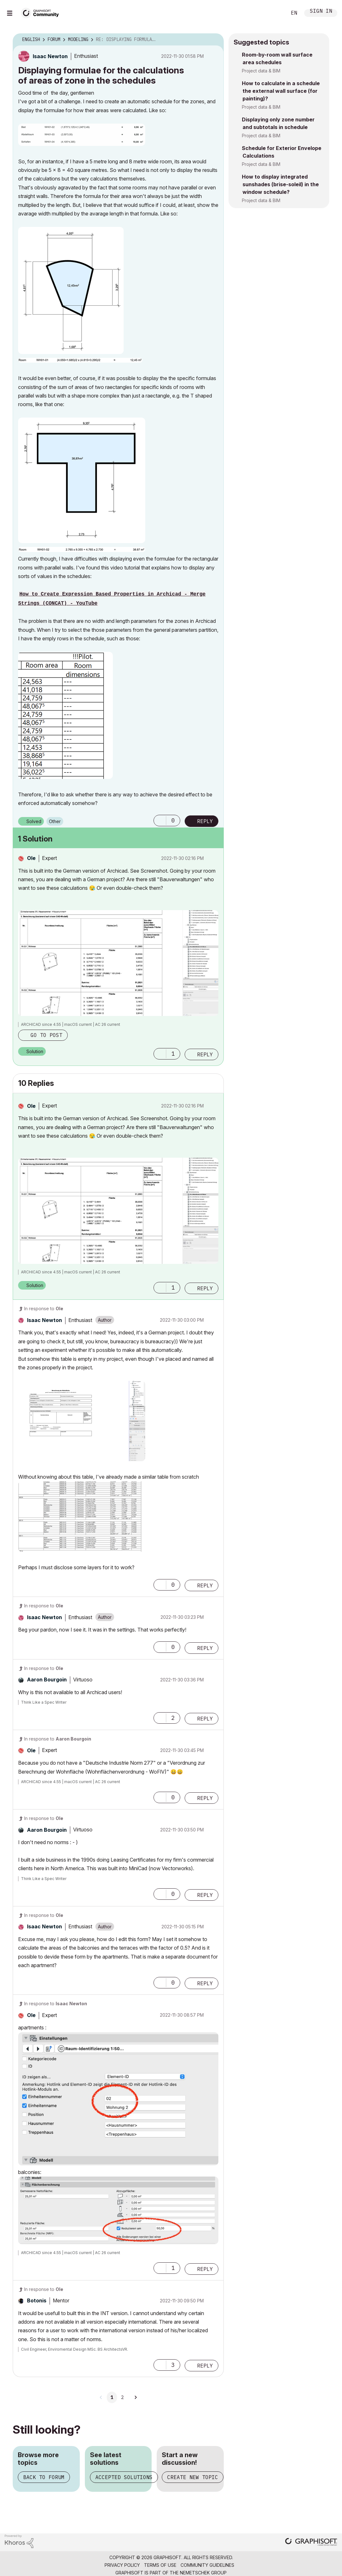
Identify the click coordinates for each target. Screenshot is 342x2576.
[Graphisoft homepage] (311, 2542)
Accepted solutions (124, 2477)
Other (55, 821)
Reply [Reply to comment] (205, 1054)
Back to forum (44, 2477)
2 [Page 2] (122, 2397)
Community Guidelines (207, 2565)
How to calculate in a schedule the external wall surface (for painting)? (281, 91)
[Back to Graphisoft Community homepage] (42, 12)
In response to (43, 1308)
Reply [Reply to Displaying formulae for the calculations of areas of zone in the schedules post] (205, 821)
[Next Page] (135, 2397)
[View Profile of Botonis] (36, 2300)
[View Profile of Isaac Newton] (50, 56)
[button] (81, 135)
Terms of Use (160, 2565)
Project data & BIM (261, 70)
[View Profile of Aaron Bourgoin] (47, 1679)
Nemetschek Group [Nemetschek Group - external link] (203, 2572)
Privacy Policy (122, 2565)
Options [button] (215, 39)
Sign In (321, 11)
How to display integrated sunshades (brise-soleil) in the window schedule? (280, 184)
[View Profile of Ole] (31, 858)
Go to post (46, 1035)
